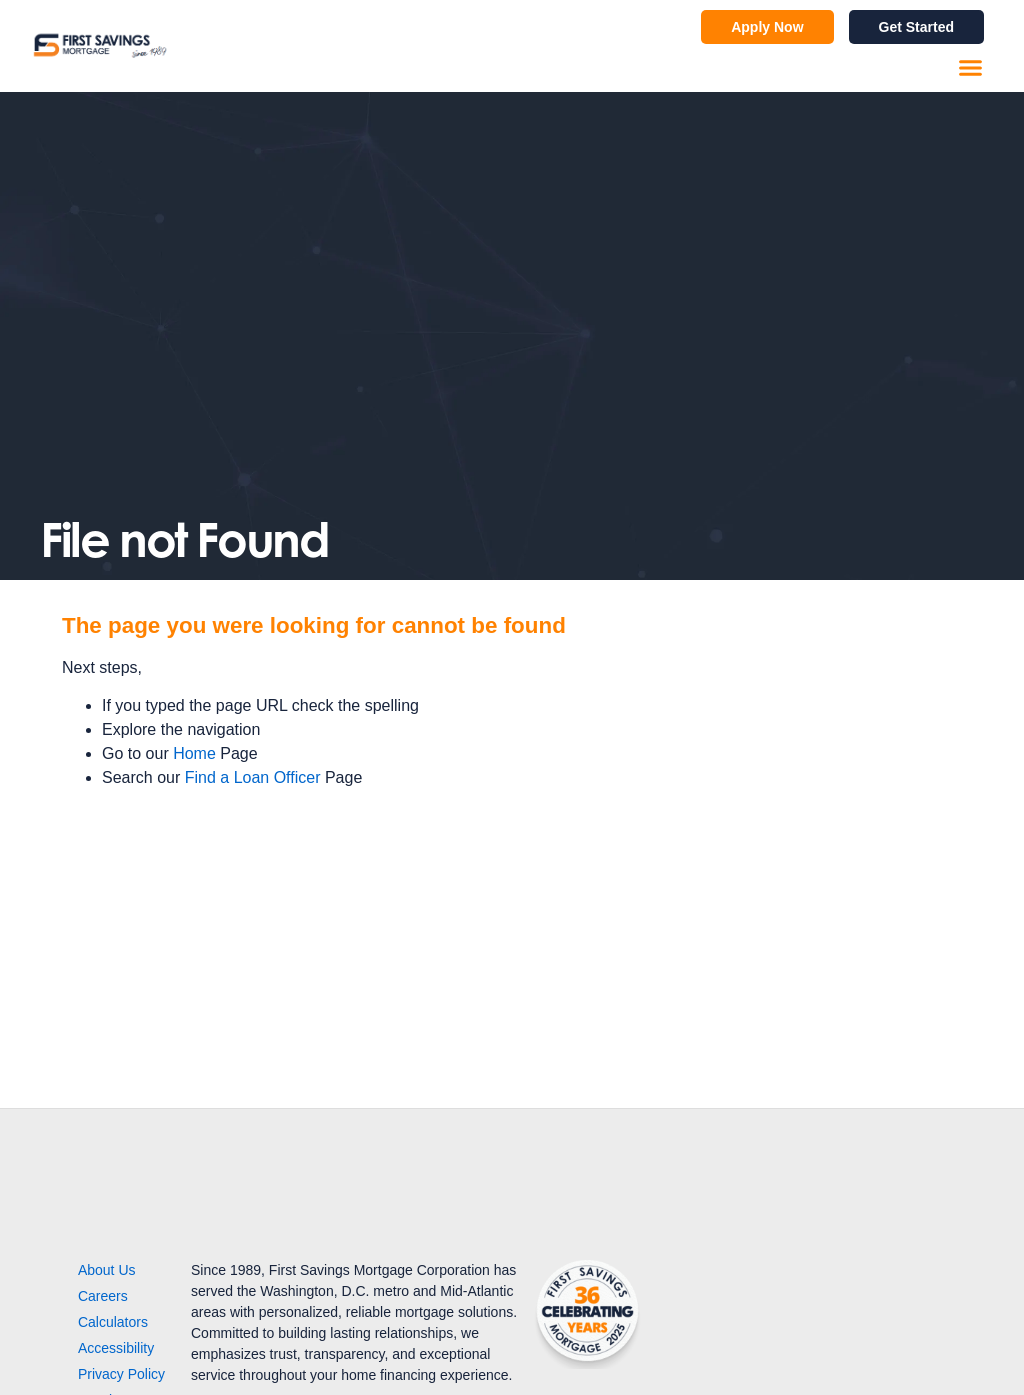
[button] (971, 68)
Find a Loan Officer (253, 777)
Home (194, 753)
